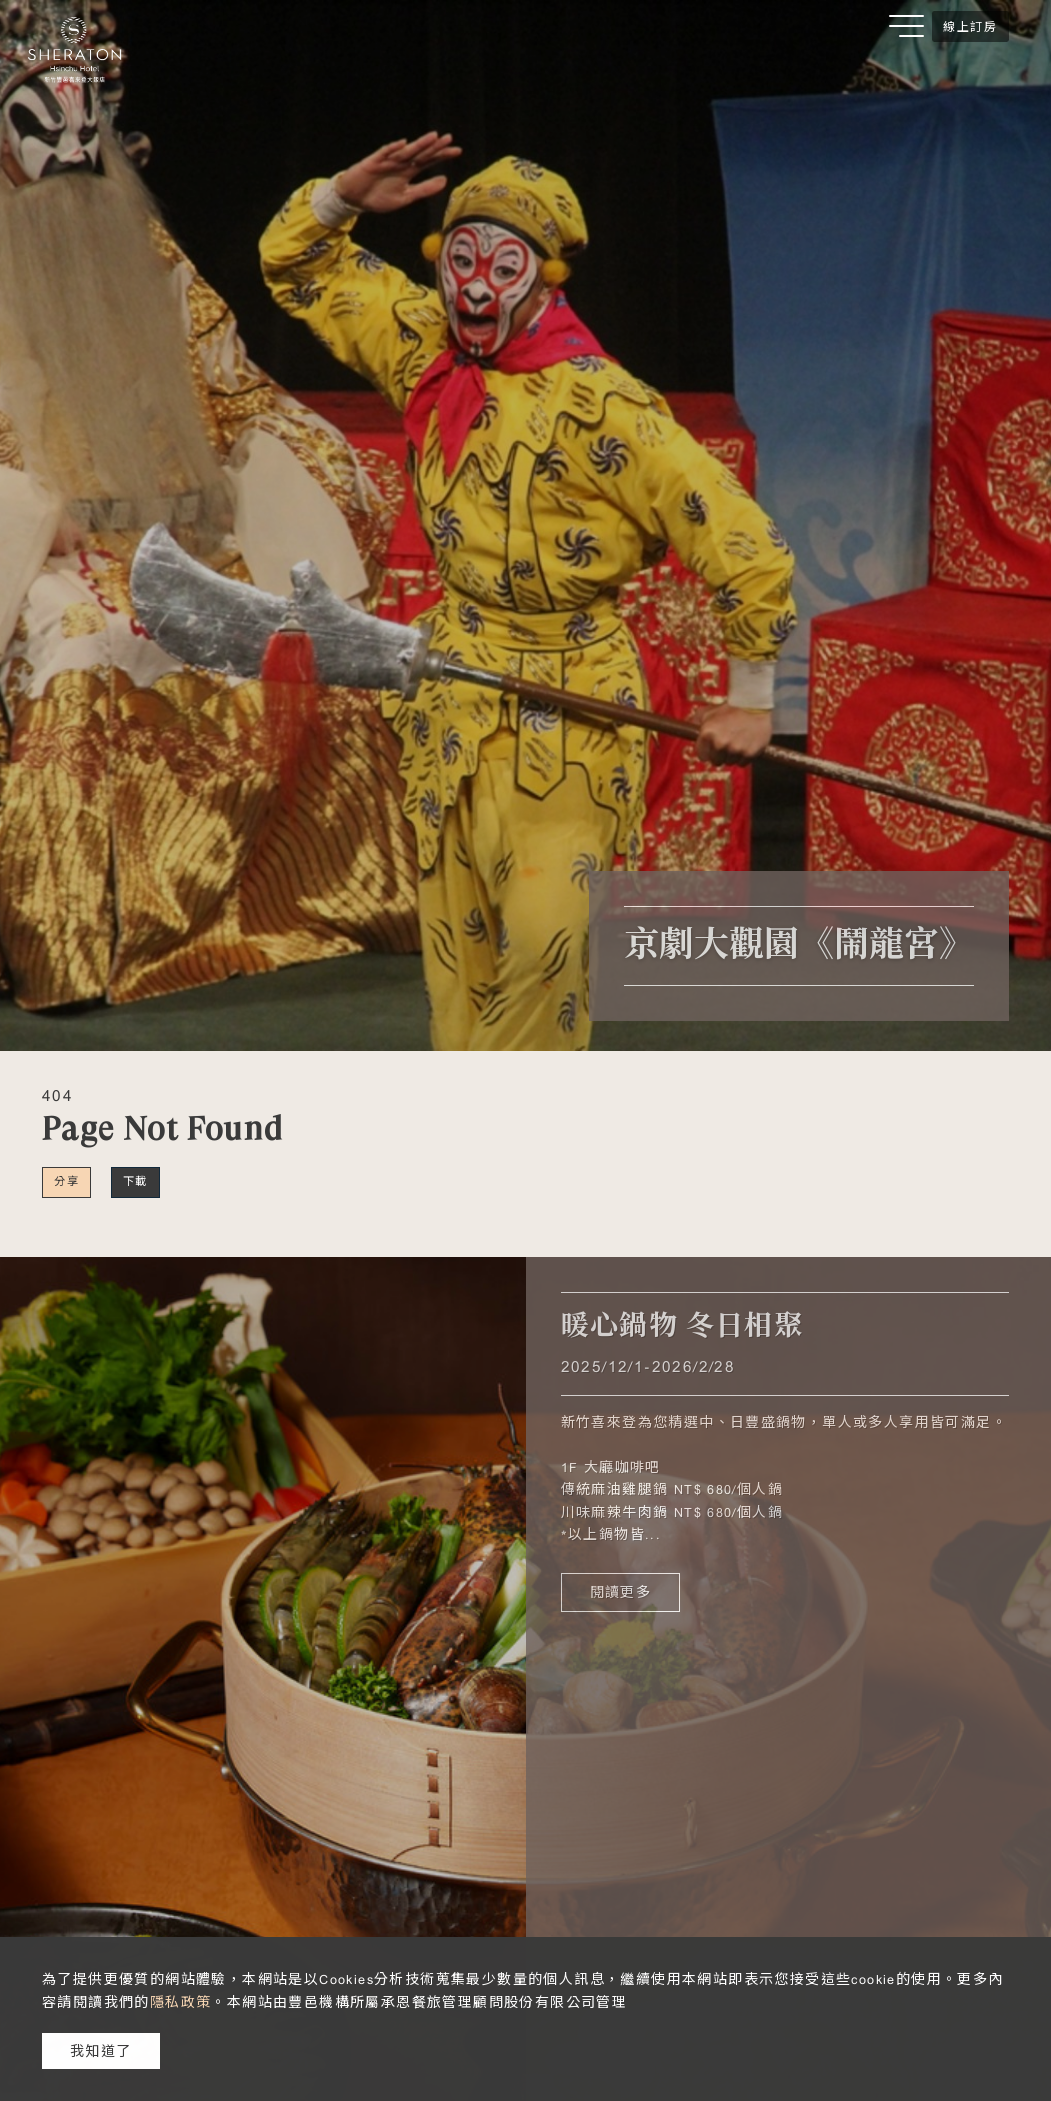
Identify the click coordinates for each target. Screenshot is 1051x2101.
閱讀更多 (621, 1592)
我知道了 (101, 2051)
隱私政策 (181, 2002)
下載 (135, 1181)
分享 (66, 1181)
